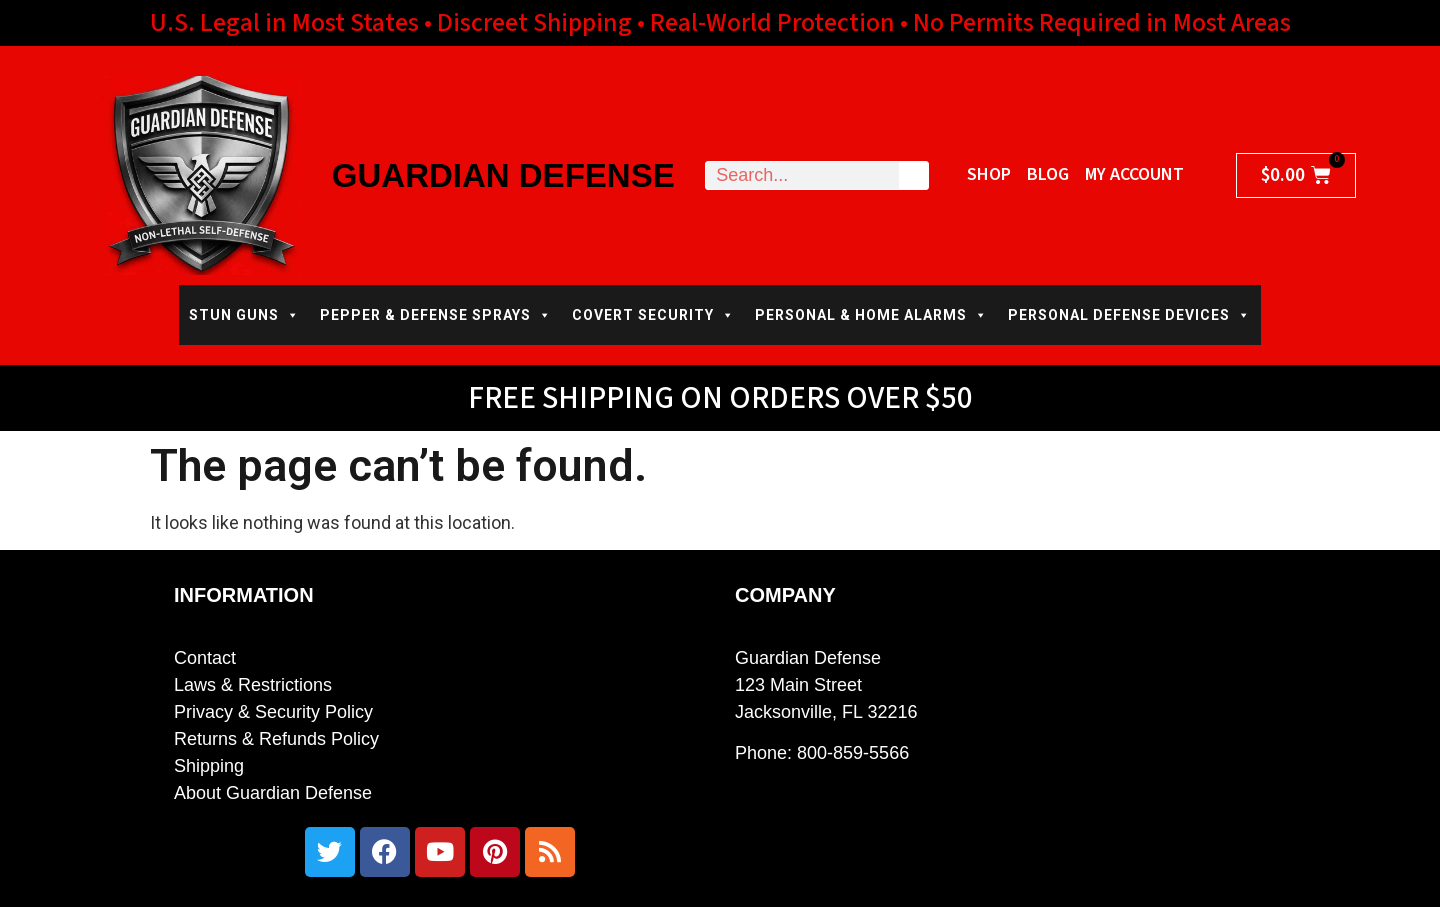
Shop (989, 174)
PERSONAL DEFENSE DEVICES (1129, 315)
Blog (1048, 174)
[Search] (913, 175)
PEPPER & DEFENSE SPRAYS (436, 315)
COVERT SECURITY (653, 315)
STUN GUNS (244, 315)
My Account (1134, 174)
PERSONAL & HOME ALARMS (871, 315)
